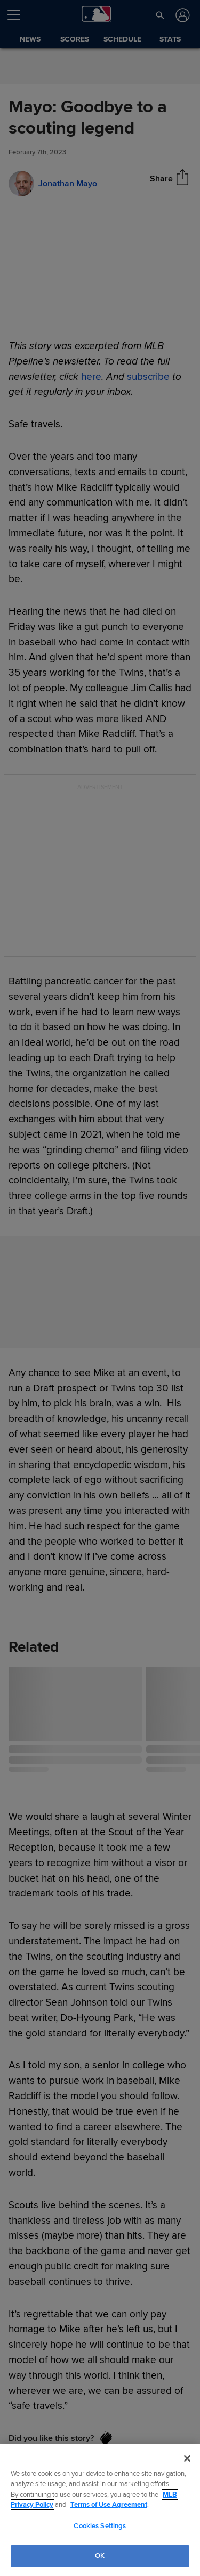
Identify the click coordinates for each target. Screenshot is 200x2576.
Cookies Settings (100, 2526)
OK (100, 2556)
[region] (100, 2510)
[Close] (187, 2458)
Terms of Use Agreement (108, 2504)
